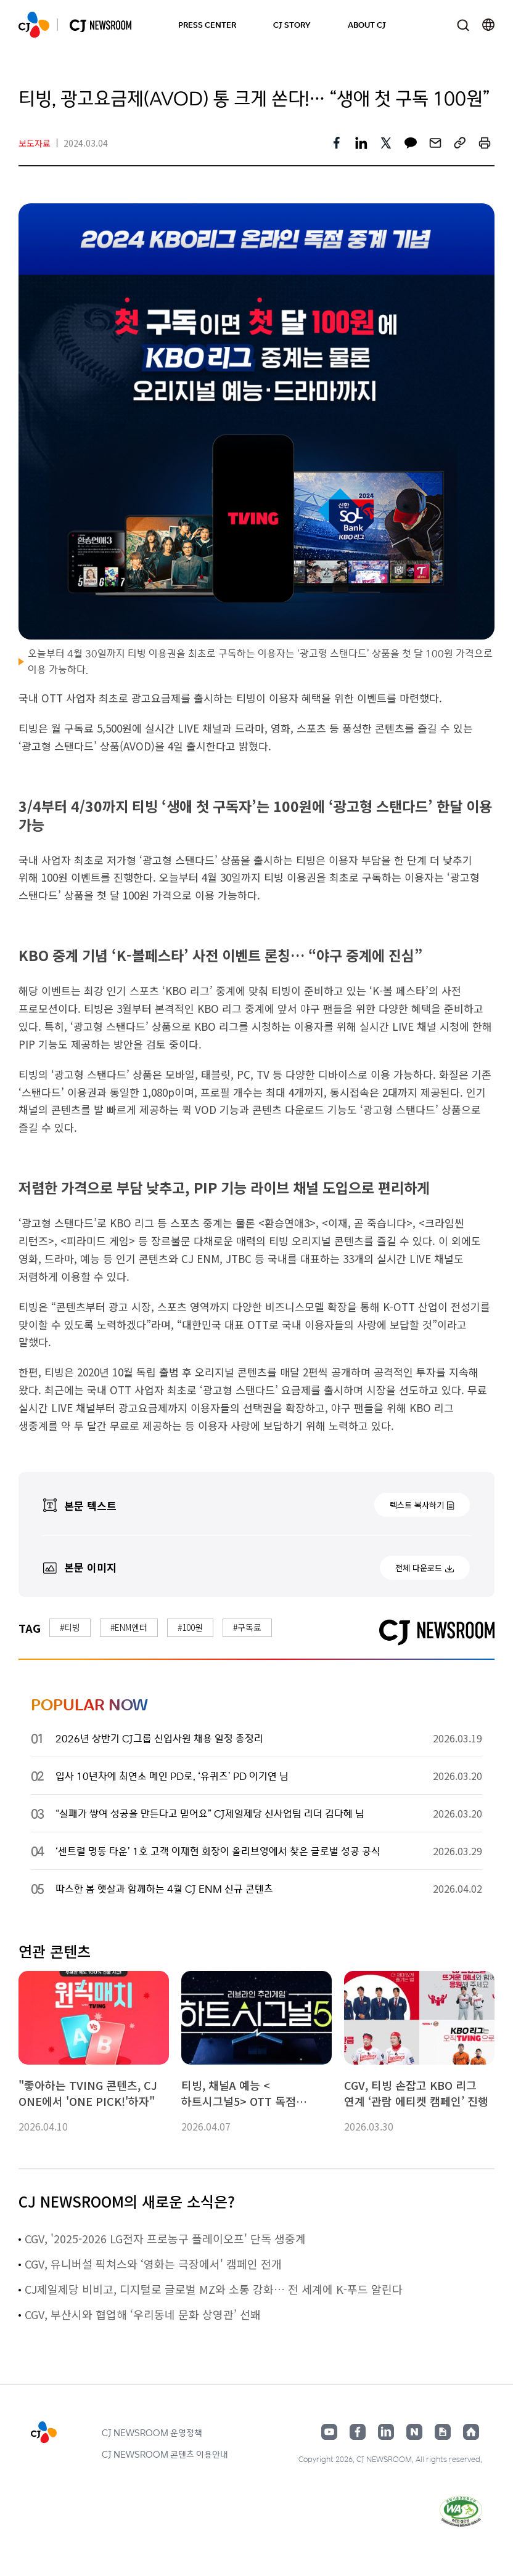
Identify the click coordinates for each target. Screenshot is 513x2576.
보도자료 (34, 143)
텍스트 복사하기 (417, 1505)
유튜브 (329, 2432)
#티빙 (70, 1627)
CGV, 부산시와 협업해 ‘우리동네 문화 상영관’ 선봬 (143, 2314)
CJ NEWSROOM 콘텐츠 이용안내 (165, 2454)
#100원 (190, 1627)
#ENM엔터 (128, 1627)
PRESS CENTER (207, 24)
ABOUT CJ (367, 24)
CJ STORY (292, 24)
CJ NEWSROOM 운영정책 (152, 2432)
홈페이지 (471, 2432)
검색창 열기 (463, 25)
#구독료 (247, 1627)
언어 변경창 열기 (488, 24)
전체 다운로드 (418, 1568)
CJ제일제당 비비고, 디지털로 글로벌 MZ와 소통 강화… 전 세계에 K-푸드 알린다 (214, 2289)
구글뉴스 (443, 2432)
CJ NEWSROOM (33, 25)
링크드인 (386, 2432)
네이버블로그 (414, 2432)
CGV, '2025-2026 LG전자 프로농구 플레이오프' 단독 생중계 (165, 2238)
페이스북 (358, 2432)
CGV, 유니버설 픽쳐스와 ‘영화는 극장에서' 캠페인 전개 (153, 2264)
